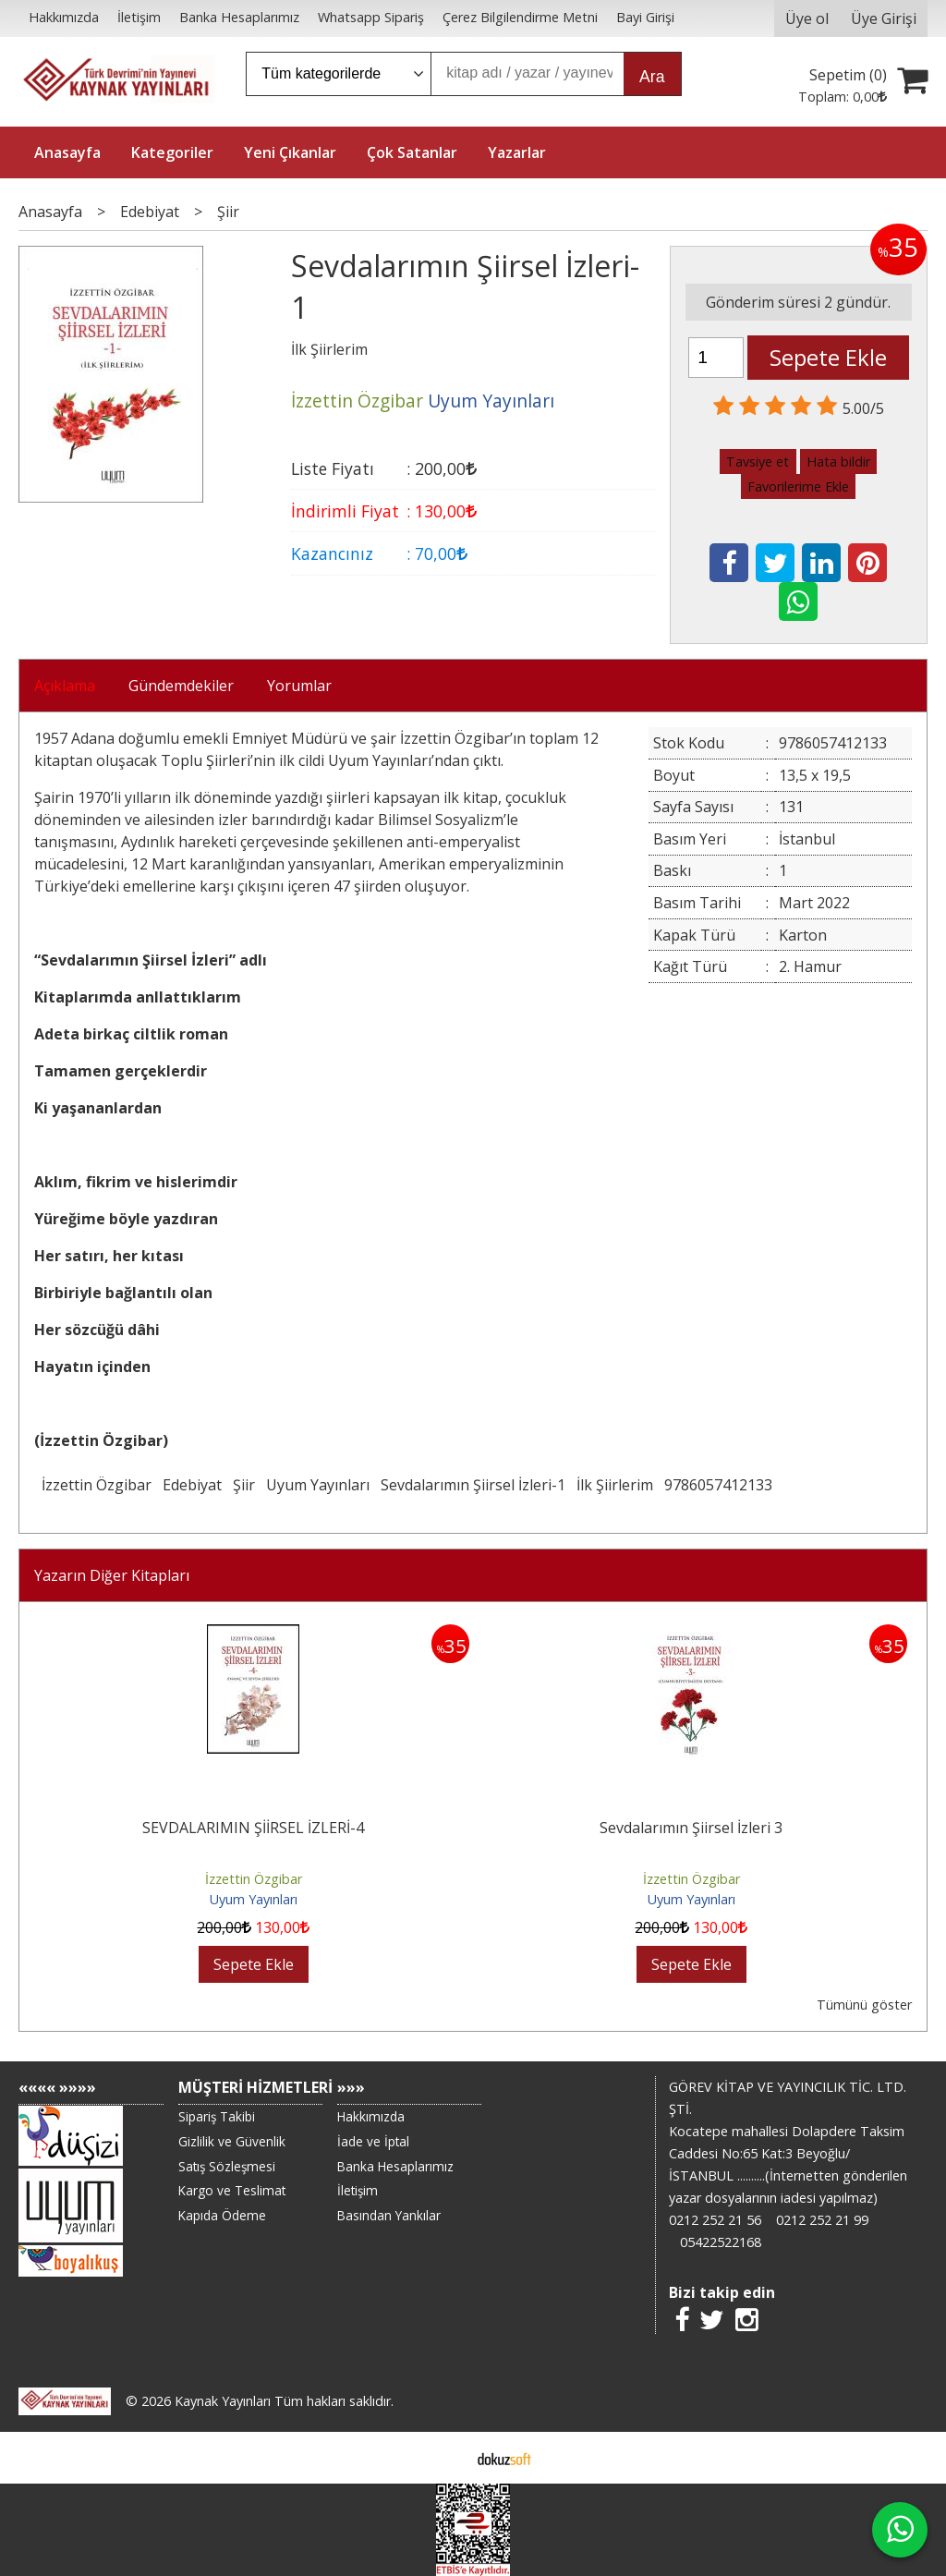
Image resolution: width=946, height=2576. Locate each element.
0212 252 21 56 (715, 2220)
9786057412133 (718, 1485)
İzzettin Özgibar (97, 1485)
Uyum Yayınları (318, 1485)
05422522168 (720, 2242)
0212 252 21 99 (822, 2220)
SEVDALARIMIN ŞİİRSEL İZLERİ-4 (253, 1827)
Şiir (244, 1485)
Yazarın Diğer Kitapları (111, 1575)
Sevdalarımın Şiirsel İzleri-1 (473, 1485)
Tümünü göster (864, 2004)
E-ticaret (444, 2458)
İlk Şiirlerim (614, 1485)
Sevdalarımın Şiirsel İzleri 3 (691, 1827)
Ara (651, 76)
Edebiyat (192, 1485)
